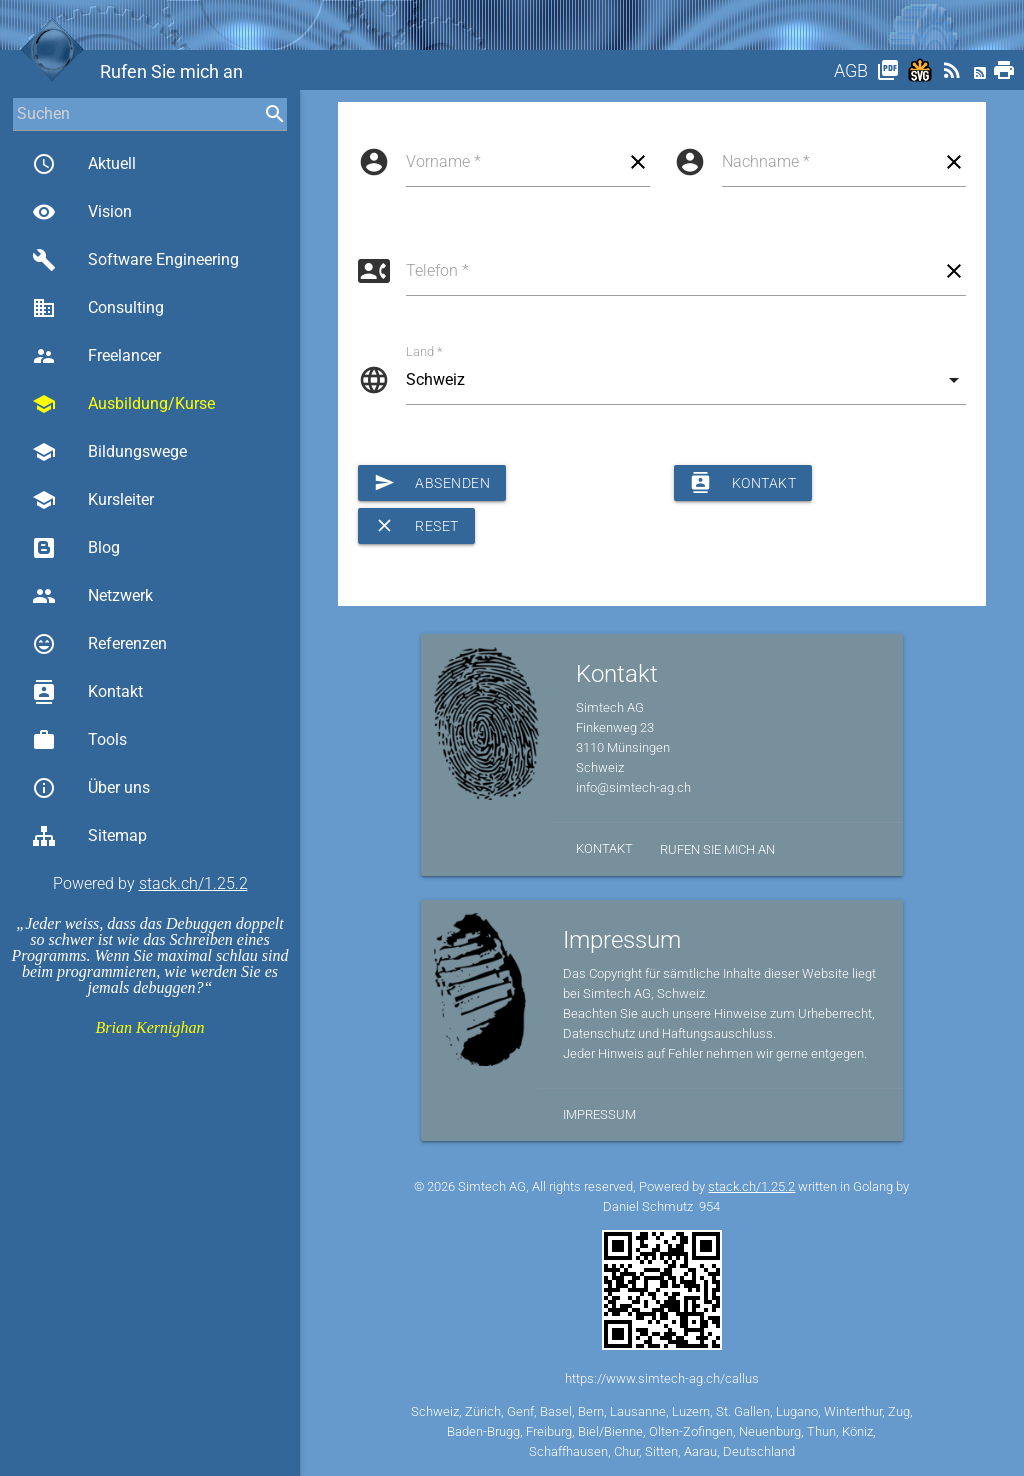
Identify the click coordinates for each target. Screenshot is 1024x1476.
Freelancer (96, 356)
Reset (416, 526)
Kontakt (87, 692)
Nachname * (766, 161)
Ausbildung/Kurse (123, 404)
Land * (424, 351)
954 (709, 1206)
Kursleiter (93, 500)
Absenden (432, 483)
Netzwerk (92, 596)
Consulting (98, 308)
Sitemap (89, 836)
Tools (79, 740)
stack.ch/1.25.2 (193, 883)
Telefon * (437, 270)
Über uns (91, 788)
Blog (76, 548)
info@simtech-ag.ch (633, 787)
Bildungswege (109, 452)
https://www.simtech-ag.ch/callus (662, 1378)
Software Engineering (135, 260)
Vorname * (443, 161)
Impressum (599, 1114)
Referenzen (99, 644)
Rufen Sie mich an (717, 849)
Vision (82, 212)
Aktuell (84, 164)
